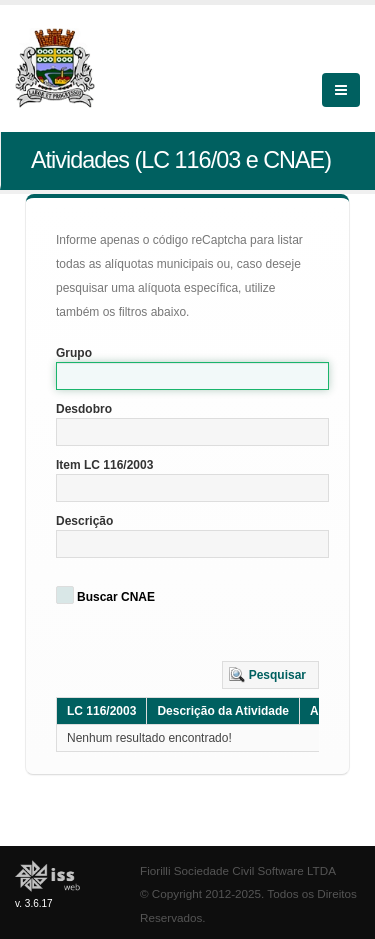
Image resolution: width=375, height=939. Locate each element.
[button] (270, 675)
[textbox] (192, 376)
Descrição (84, 521)
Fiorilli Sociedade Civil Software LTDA (238, 870)
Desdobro (84, 409)
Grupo (74, 353)
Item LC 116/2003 (104, 465)
